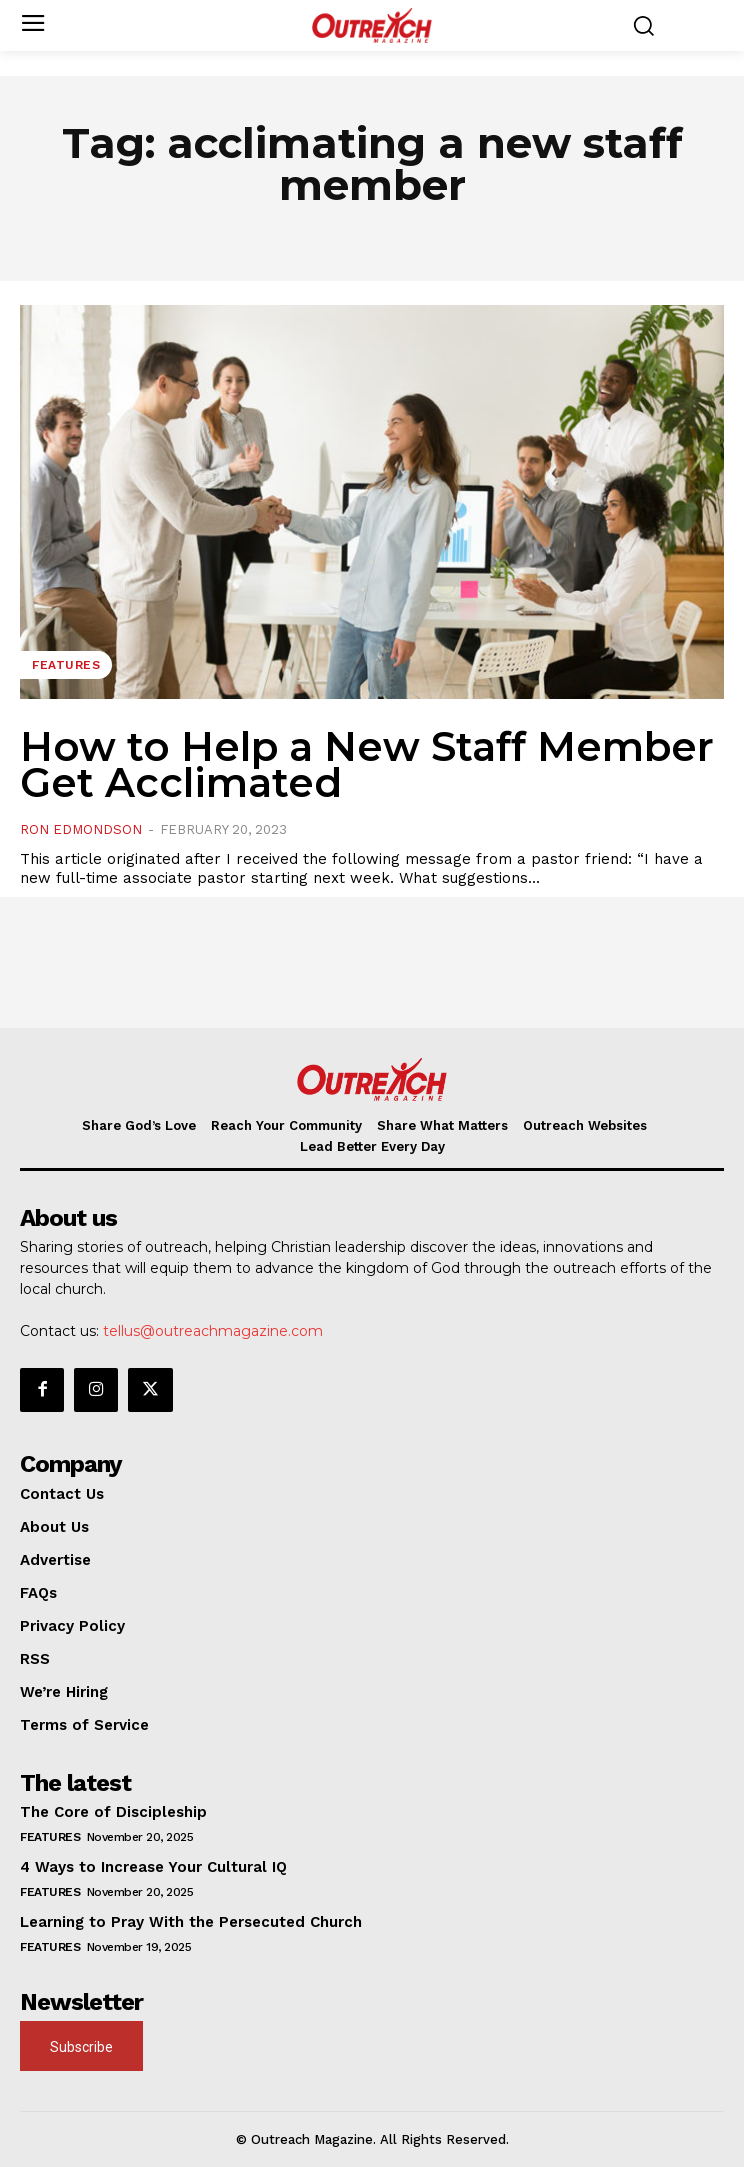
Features (66, 665)
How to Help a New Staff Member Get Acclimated (367, 764)
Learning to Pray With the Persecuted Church (191, 1922)
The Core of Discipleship (113, 1812)
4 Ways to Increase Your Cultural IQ (153, 1867)
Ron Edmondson (81, 829)
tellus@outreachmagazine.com (213, 1331)
